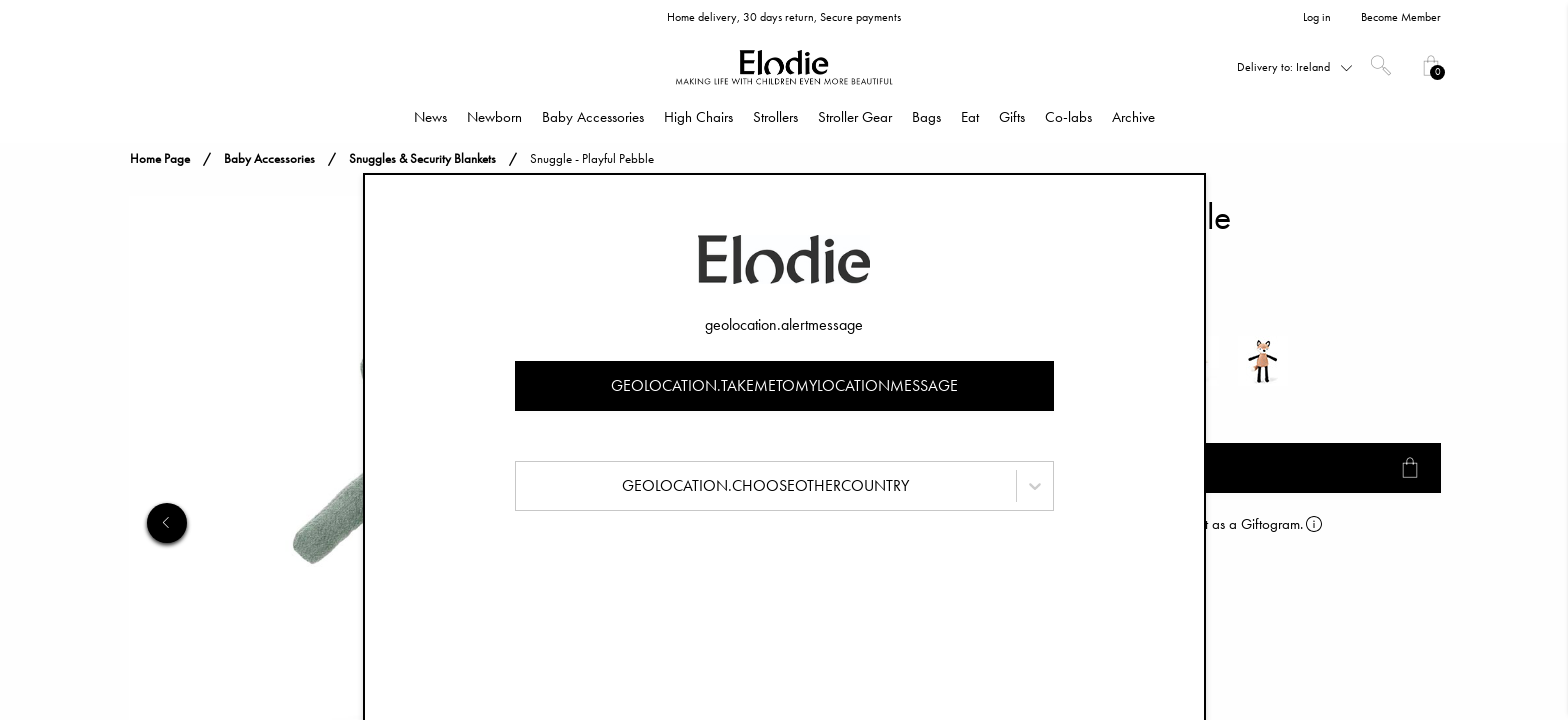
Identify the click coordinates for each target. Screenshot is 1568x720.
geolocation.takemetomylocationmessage (784, 385)
